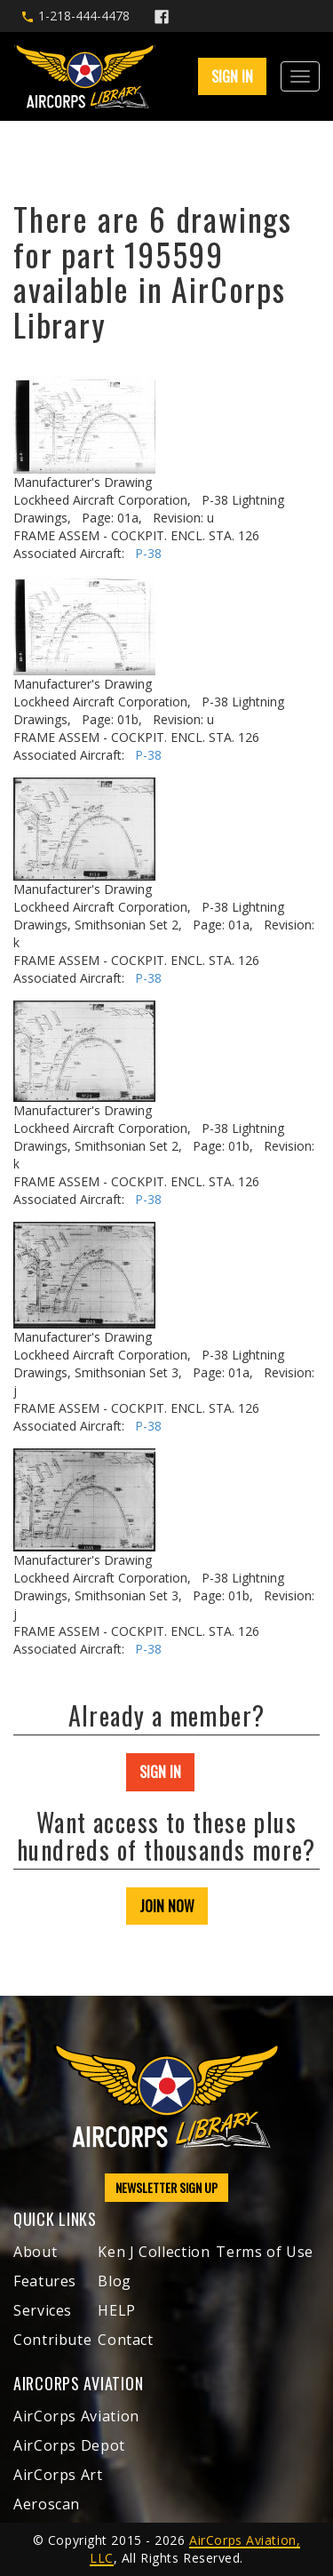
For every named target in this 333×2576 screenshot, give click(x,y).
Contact (125, 2339)
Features (44, 2281)
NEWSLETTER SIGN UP (166, 2187)
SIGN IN (232, 76)
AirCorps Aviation (76, 2416)
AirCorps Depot (69, 2445)
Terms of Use (264, 2251)
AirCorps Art (58, 2474)
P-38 (148, 553)
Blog (114, 2281)
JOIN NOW (166, 1906)
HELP (117, 2310)
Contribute (52, 2339)
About (35, 2251)
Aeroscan (46, 2504)
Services (42, 2310)
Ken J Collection (154, 2251)
